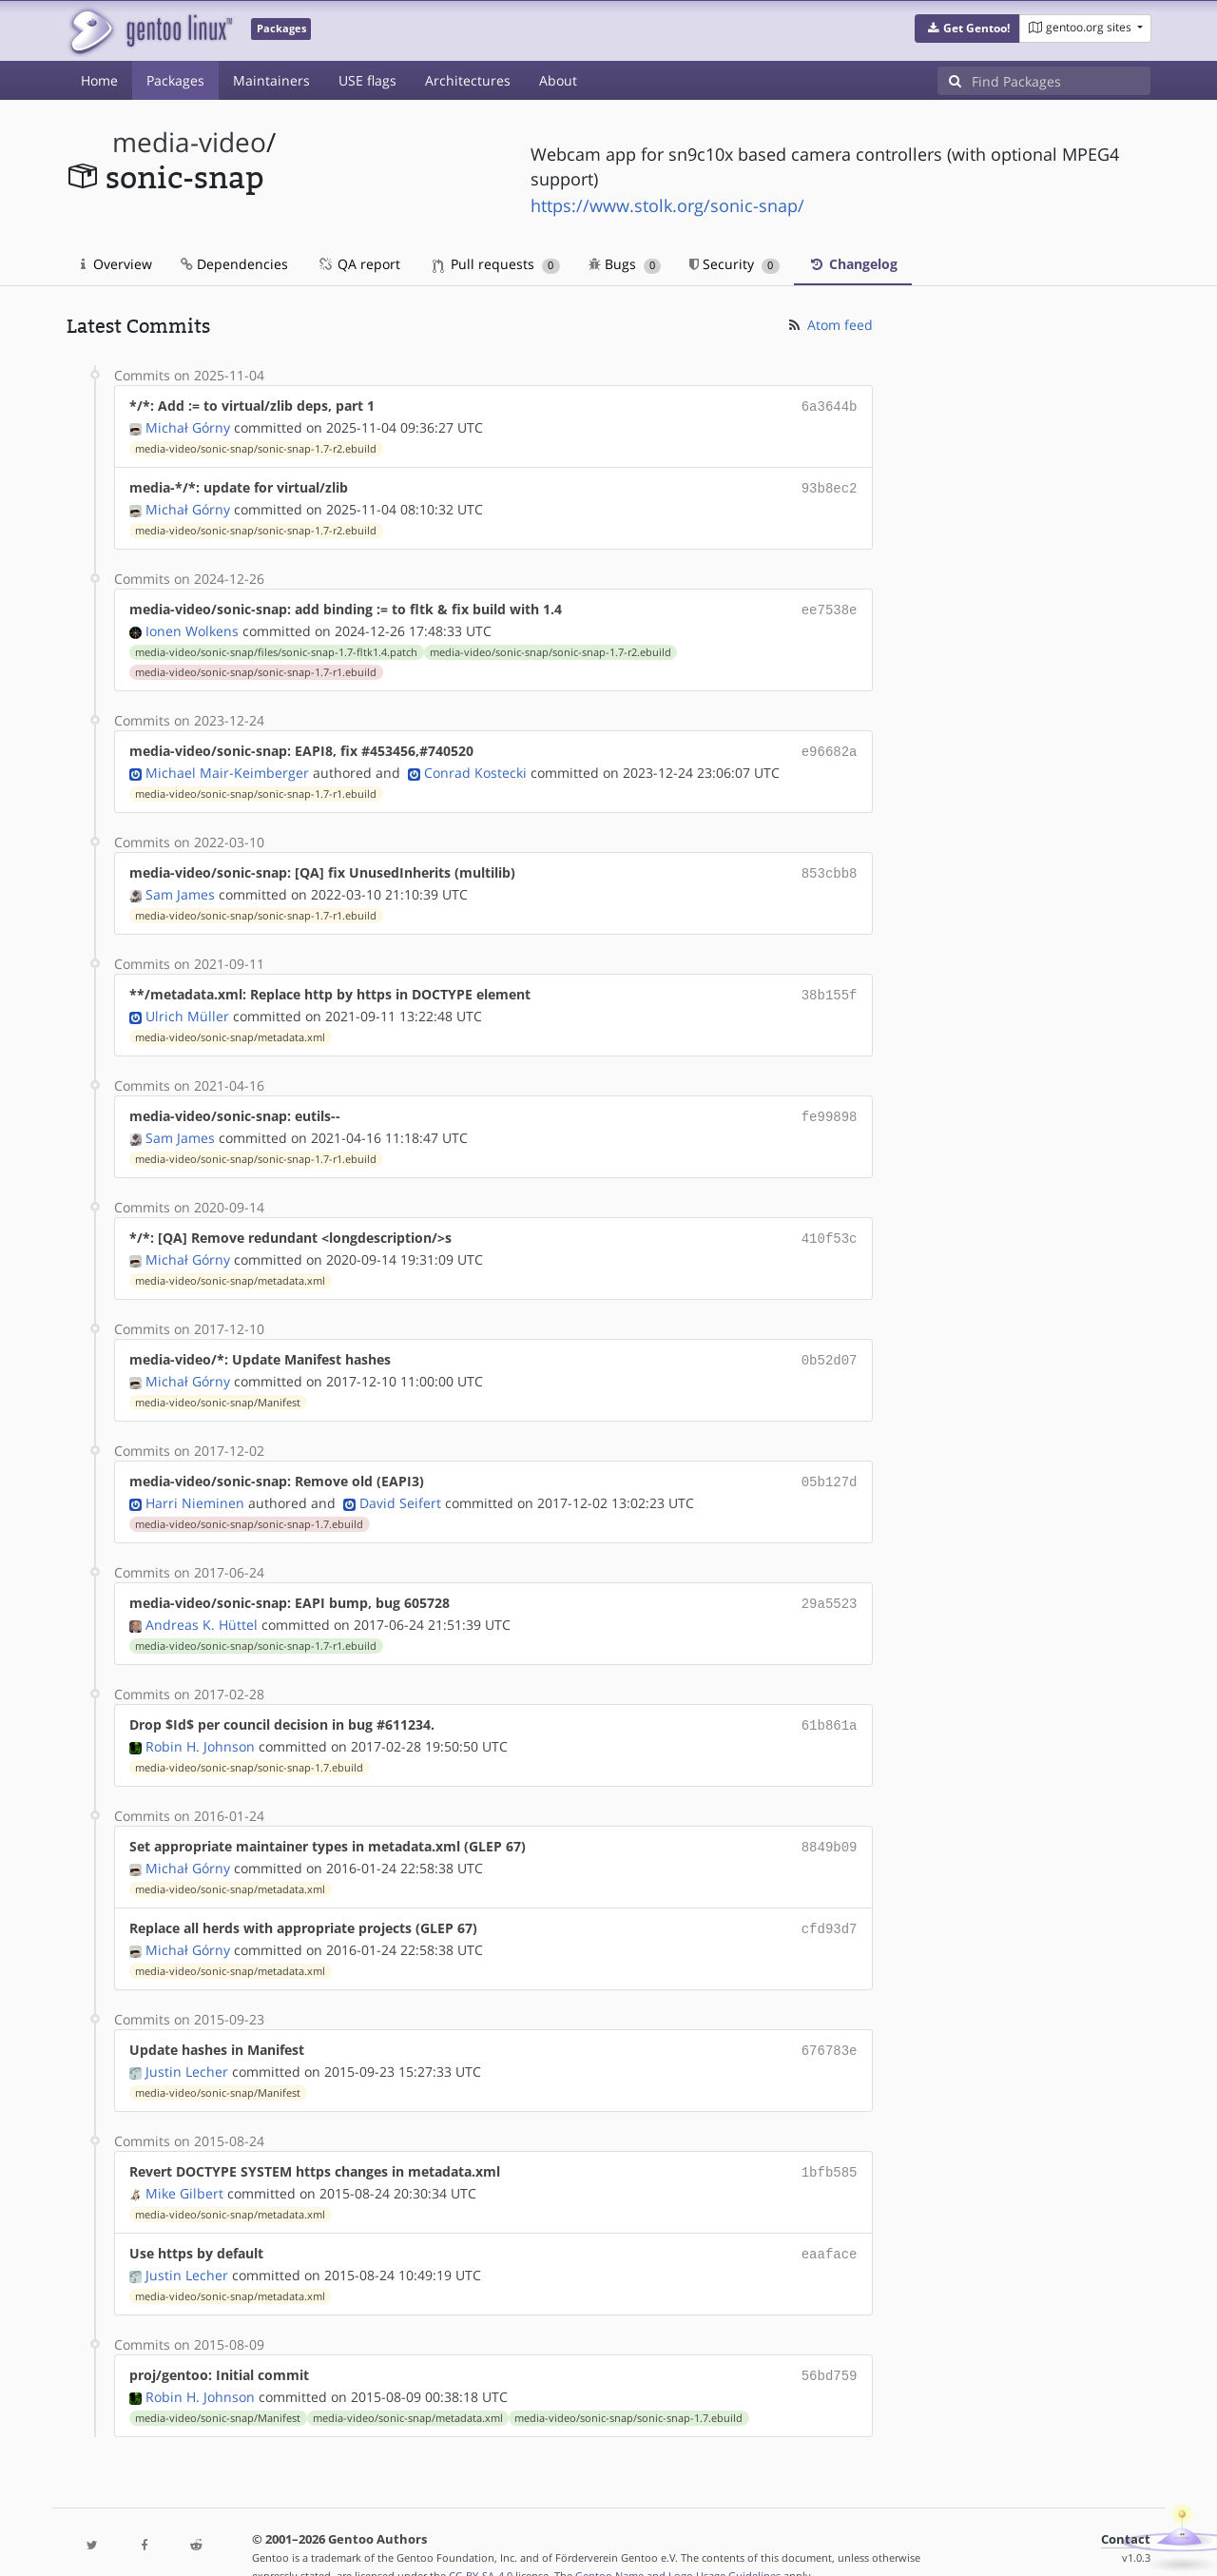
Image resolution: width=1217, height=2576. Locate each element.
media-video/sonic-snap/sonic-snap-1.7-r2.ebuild (256, 447)
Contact (1125, 2505)
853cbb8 (830, 865)
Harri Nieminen (194, 1484)
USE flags (367, 80)
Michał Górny (187, 425)
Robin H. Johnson (200, 1723)
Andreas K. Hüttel (201, 1604)
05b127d (830, 1464)
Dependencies (234, 264)
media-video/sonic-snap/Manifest (217, 1385)
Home (99, 80)
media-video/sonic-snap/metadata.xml (230, 1026)
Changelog (853, 264)
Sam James (180, 885)
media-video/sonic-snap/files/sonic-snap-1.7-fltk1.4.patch (276, 646)
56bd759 (830, 2343)
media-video (189, 142)
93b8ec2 (830, 485)
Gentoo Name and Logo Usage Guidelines (678, 2541)
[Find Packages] (1061, 81)
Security (734, 264)
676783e (830, 2023)
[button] (967, 28)
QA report (358, 264)
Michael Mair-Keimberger (227, 765)
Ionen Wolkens (192, 625)
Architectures (468, 80)
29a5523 (830, 1584)
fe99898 (830, 1104)
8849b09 (830, 1823)
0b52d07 (830, 1344)
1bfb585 (830, 2143)
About (558, 80)
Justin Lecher (186, 2043)
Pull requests (496, 264)
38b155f (830, 985)
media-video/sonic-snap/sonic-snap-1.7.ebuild (249, 1505)
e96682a (830, 745)
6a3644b (830, 406)
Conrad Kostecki (475, 765)
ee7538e (830, 605)
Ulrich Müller (187, 1005)
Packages (175, 80)
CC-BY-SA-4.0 (480, 2541)
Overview (116, 264)
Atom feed (829, 325)
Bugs (625, 264)
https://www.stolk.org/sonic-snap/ (667, 205)
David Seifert (400, 1484)
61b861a (830, 1704)
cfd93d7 (830, 1903)
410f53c (830, 1224)
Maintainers (271, 80)
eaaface (830, 2223)
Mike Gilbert (184, 2163)
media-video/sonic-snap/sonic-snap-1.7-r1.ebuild (256, 666)
